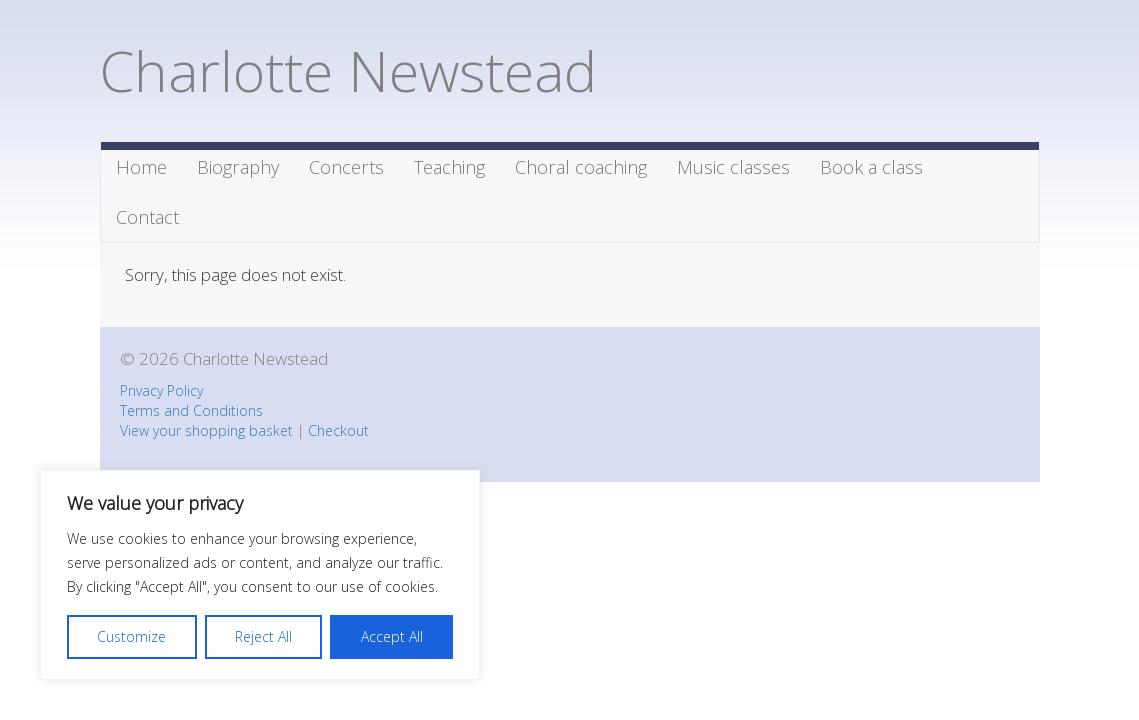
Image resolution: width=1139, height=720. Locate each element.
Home (141, 167)
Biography (238, 167)
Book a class (871, 167)
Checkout (338, 430)
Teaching (449, 167)
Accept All (392, 636)
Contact (147, 217)
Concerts (346, 167)
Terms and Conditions (191, 410)
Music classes (733, 167)
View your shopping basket (206, 430)
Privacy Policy (161, 390)
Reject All (263, 636)
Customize (131, 636)
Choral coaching (581, 167)
